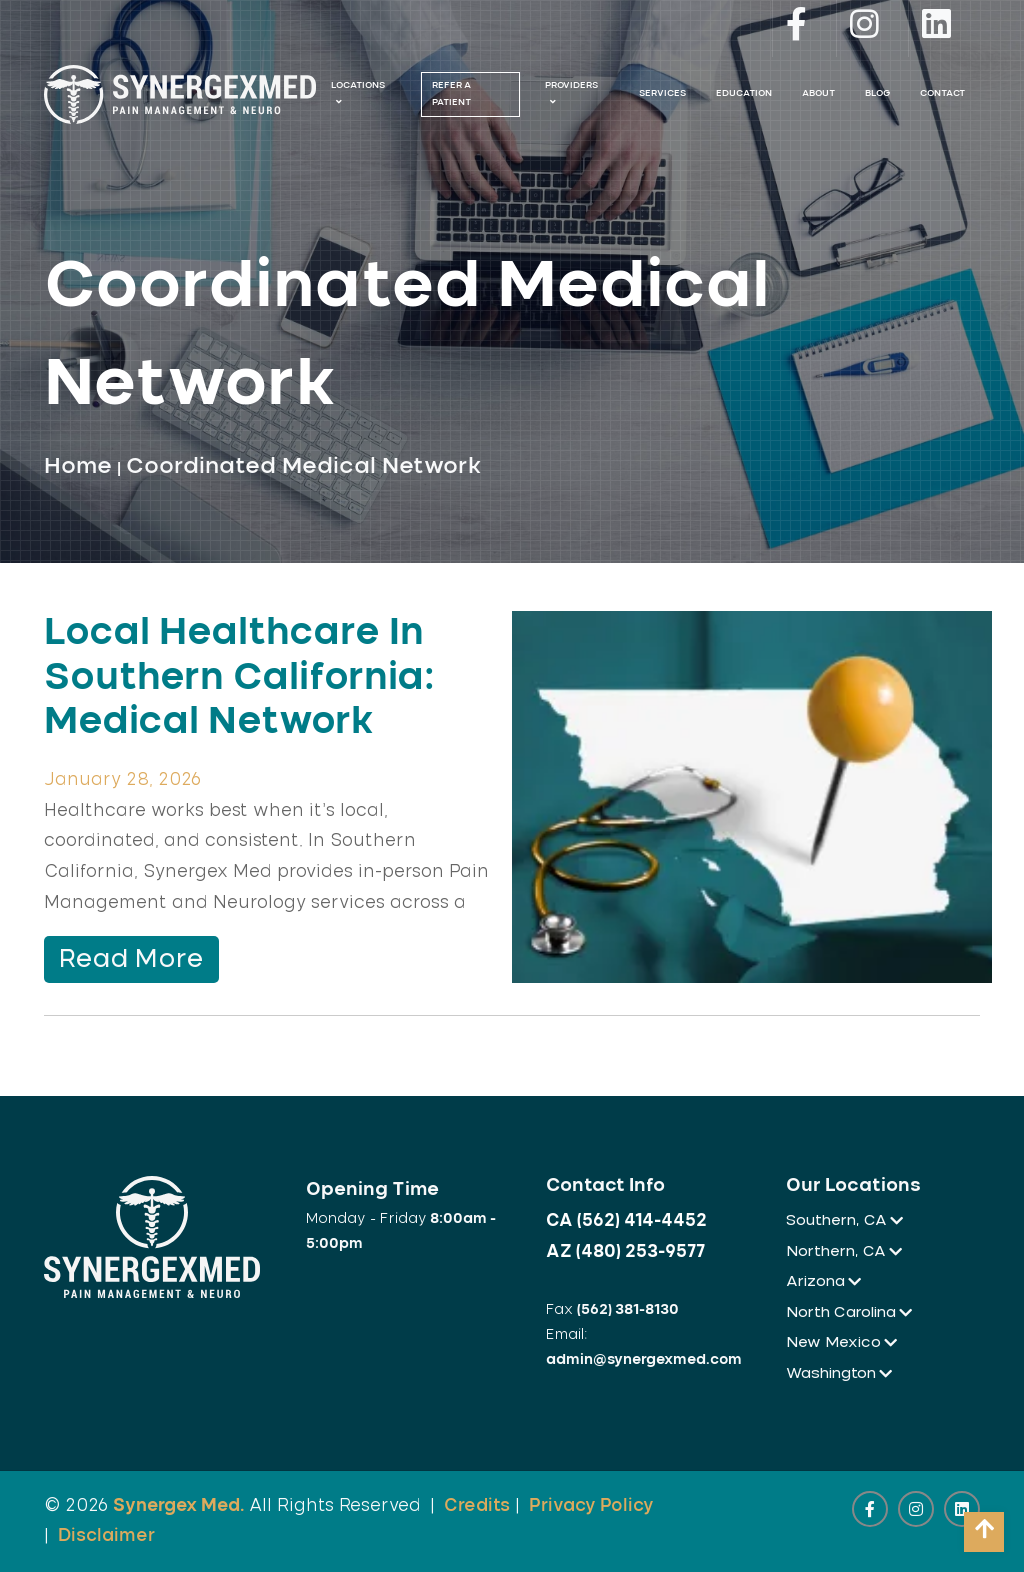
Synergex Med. (178, 1505)
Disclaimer (106, 1535)
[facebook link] (796, 28)
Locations (358, 94)
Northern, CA (842, 1251)
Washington (837, 1373)
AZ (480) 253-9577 (625, 1251)
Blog (877, 93)
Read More (131, 959)
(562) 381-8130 (628, 1310)
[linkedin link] (936, 28)
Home (78, 466)
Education (744, 93)
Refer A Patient (451, 93)
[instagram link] (864, 28)
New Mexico (840, 1342)
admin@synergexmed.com (644, 1360)
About (818, 93)
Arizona (822, 1281)
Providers (571, 94)
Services (662, 93)
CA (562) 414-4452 (626, 1220)
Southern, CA (843, 1220)
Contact (942, 93)
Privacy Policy (591, 1505)
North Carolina (847, 1312)
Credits (477, 1505)
